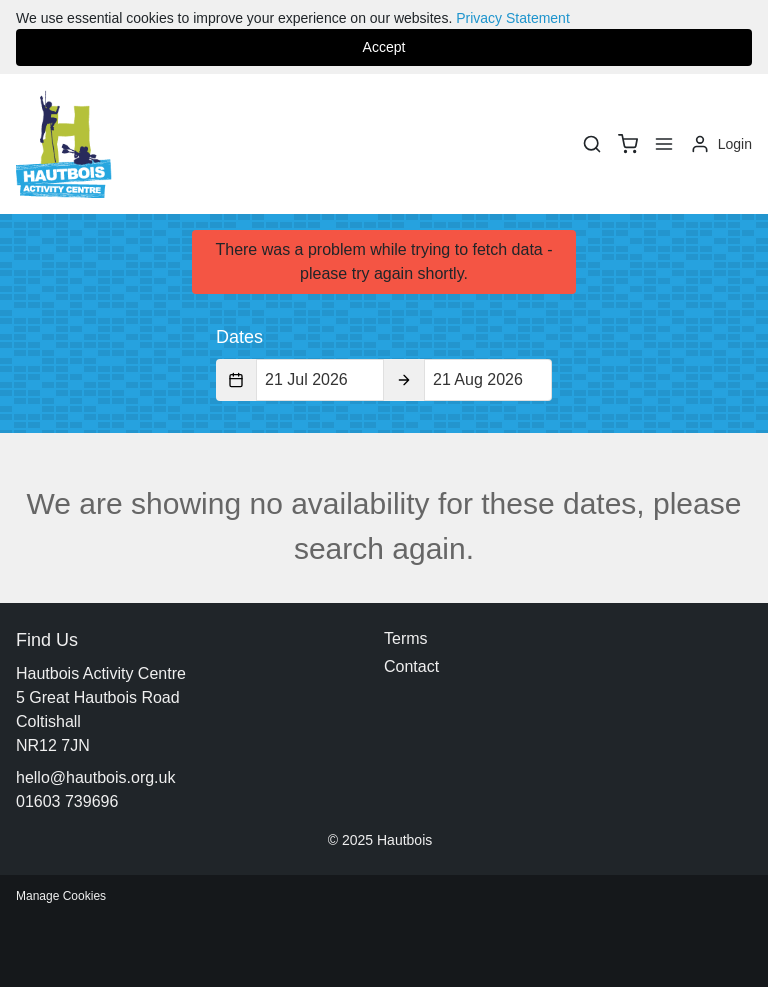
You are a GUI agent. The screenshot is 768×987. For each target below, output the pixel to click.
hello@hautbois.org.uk (95, 777)
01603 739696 (67, 801)
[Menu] (664, 144)
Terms (406, 638)
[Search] (592, 144)
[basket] (628, 144)
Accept (384, 47)
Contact (411, 666)
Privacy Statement (513, 18)
